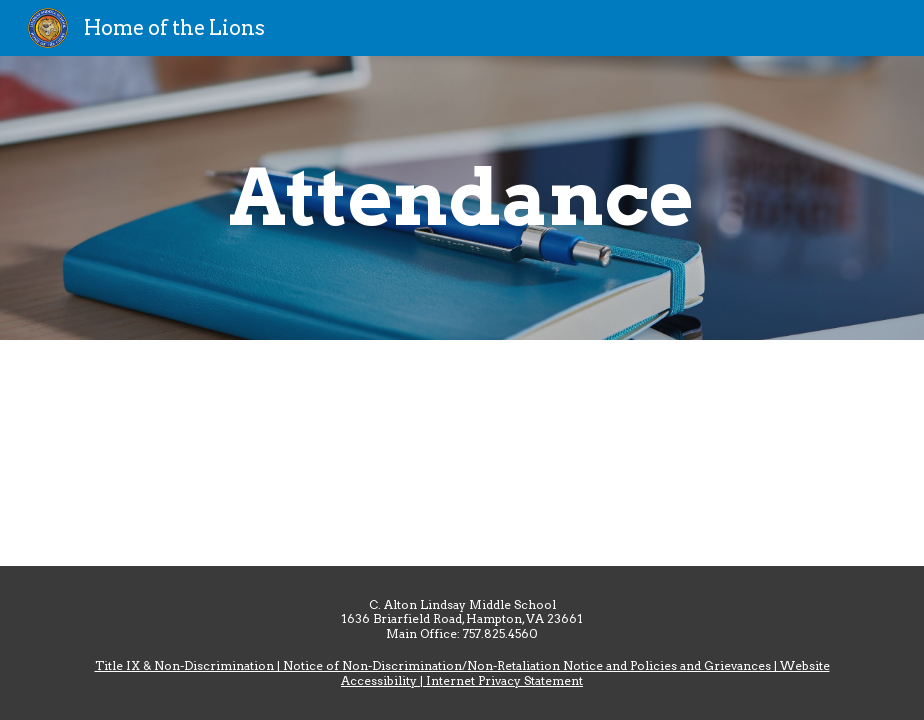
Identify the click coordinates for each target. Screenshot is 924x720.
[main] (461, 198)
